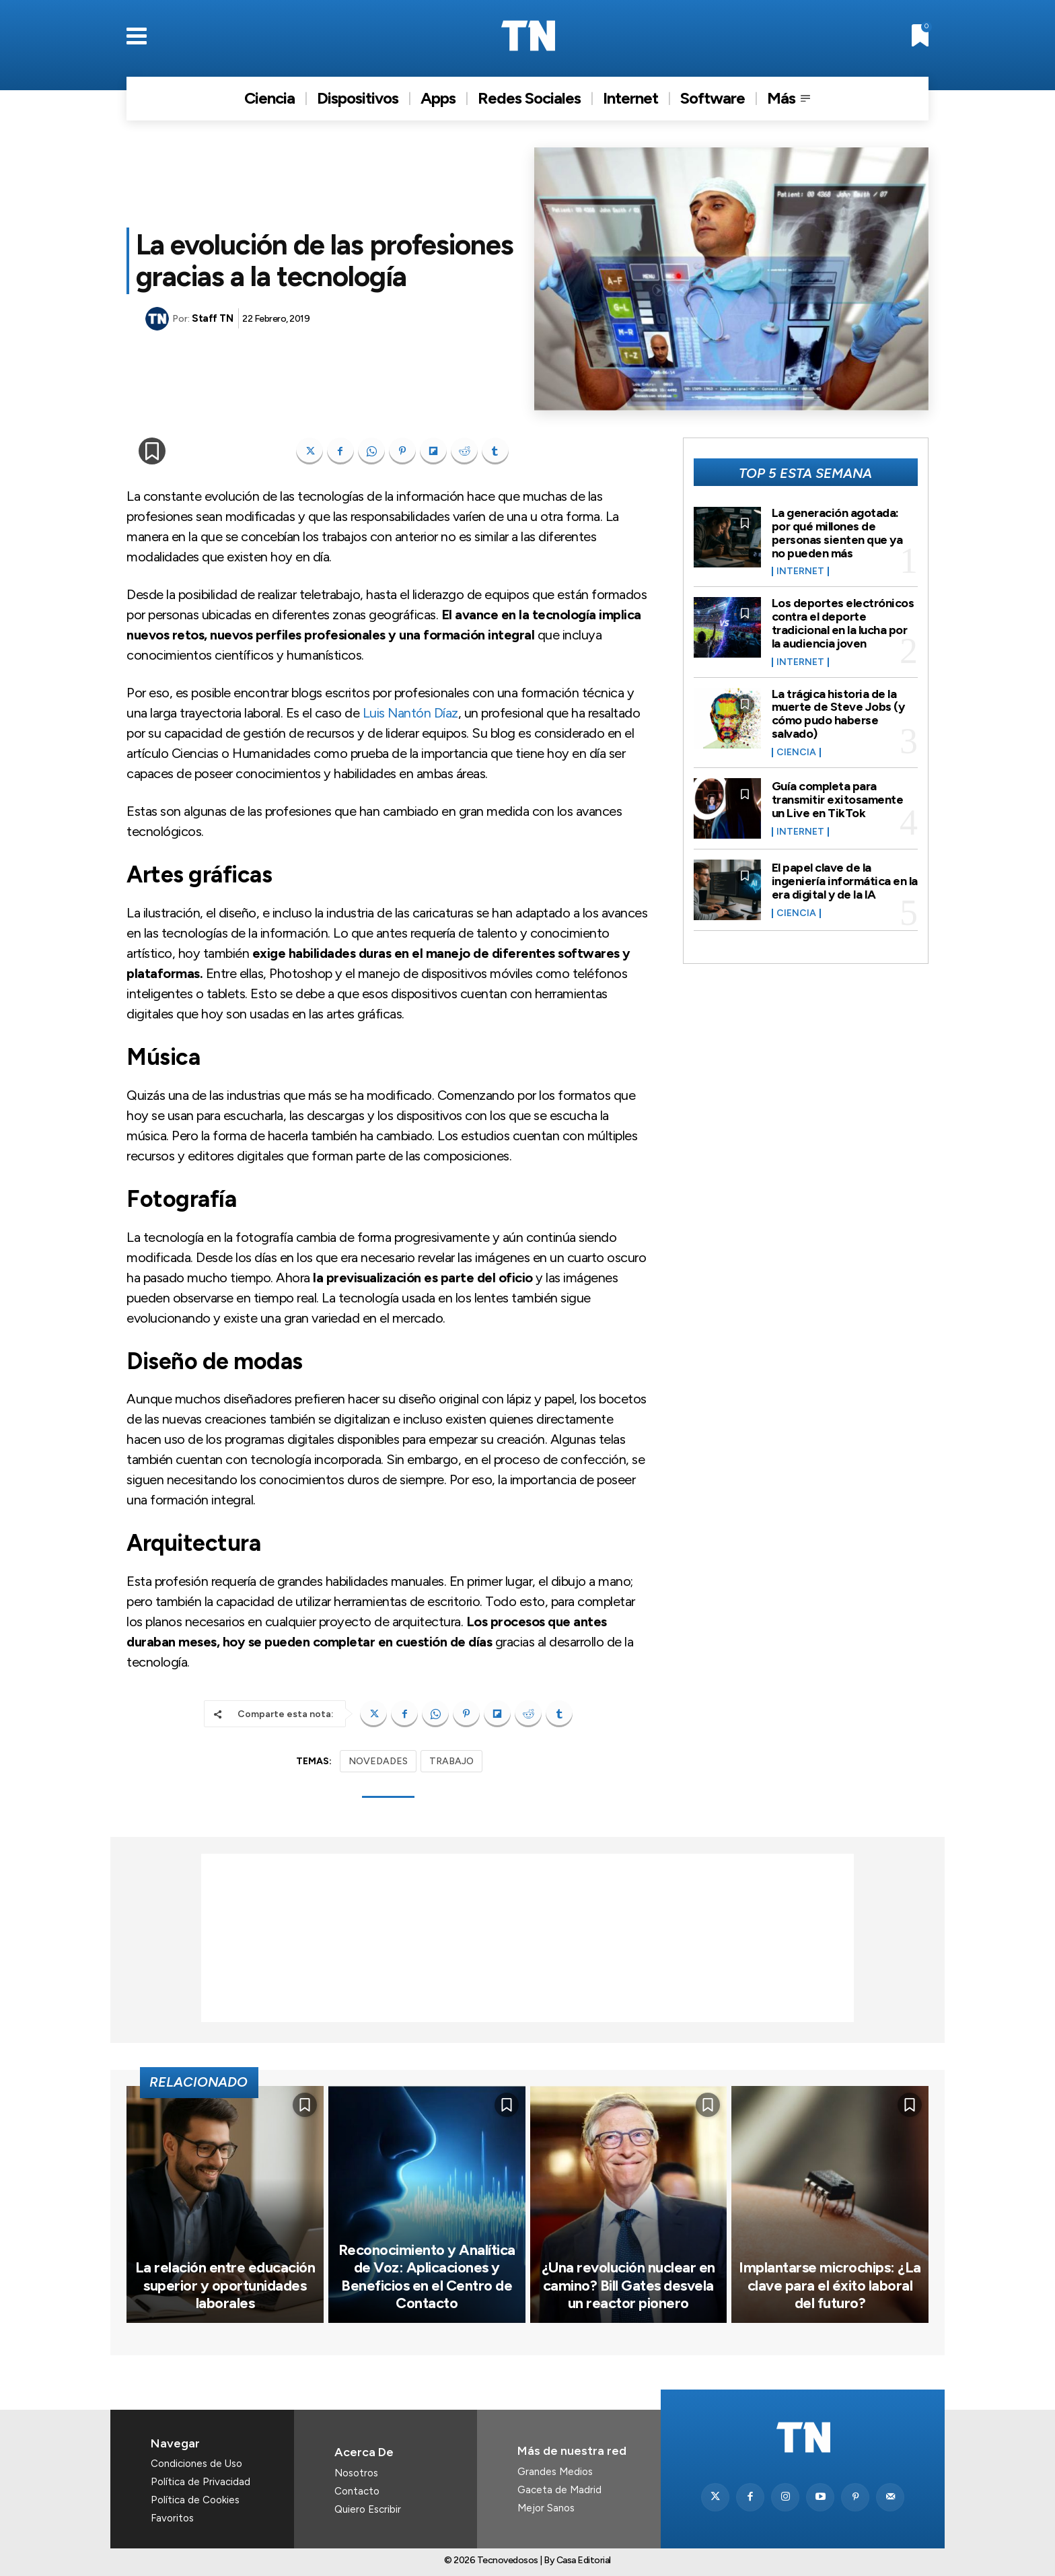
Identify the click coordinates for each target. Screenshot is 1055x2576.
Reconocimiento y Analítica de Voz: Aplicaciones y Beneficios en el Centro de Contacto (426, 2276)
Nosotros (356, 2473)
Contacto (356, 2491)
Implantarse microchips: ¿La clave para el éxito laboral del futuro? (830, 2285)
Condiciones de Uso (196, 2464)
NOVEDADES (378, 1761)
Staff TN (212, 318)
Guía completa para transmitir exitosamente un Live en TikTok (838, 800)
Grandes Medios (555, 2472)
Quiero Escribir (367, 2509)
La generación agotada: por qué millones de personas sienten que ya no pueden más (837, 533)
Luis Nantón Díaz (410, 713)
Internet (800, 571)
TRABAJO (451, 1761)
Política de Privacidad (200, 2482)
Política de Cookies (195, 2500)
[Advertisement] (527, 1938)
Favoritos (172, 2518)
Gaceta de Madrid (559, 2490)
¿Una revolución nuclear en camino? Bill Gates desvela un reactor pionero (628, 2285)
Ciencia (796, 752)
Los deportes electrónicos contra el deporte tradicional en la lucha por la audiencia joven (843, 623)
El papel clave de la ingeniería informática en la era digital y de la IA (845, 881)
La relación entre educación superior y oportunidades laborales (225, 2285)
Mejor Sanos (546, 2508)
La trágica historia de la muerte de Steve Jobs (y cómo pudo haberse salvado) (838, 714)
